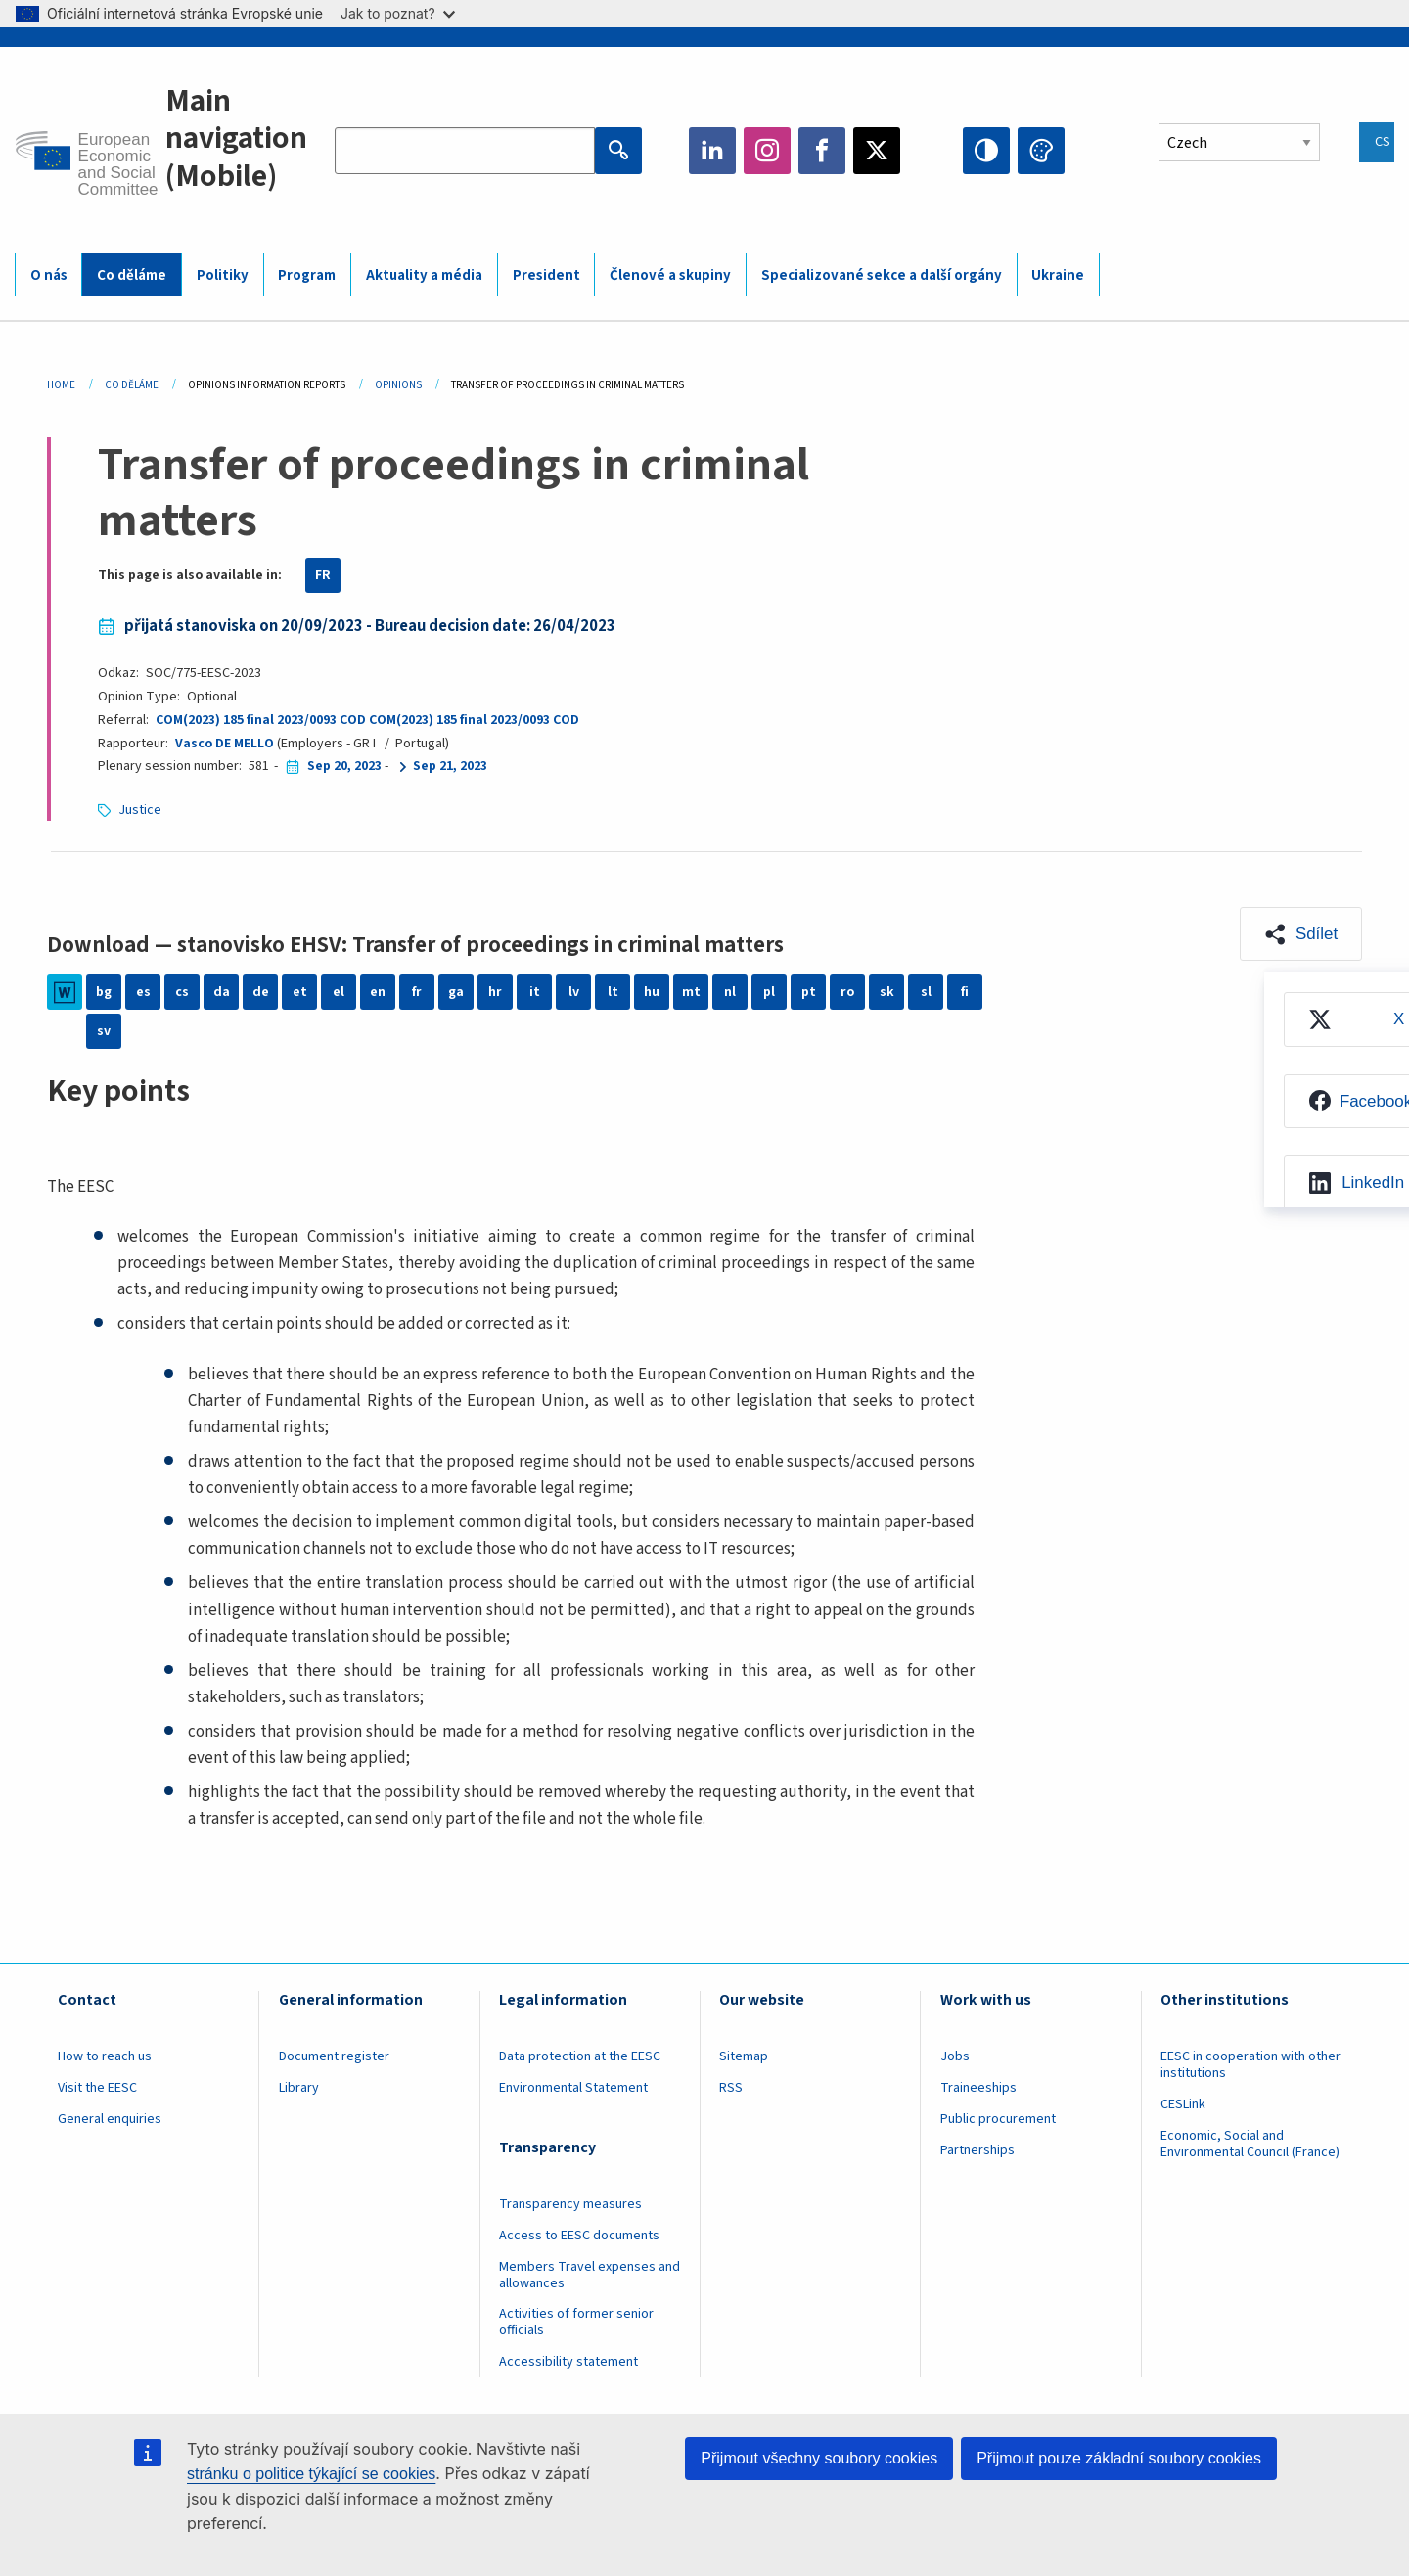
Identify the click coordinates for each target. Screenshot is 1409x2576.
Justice (139, 810)
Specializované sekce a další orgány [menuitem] (881, 275)
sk (887, 992)
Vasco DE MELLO (224, 743)
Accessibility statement (568, 2362)
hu (651, 992)
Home (61, 385)
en (378, 992)
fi (965, 992)
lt (613, 992)
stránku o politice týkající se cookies (311, 2473)
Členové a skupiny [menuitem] (670, 275)
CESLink (1182, 2104)
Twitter (876, 150)
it (534, 992)
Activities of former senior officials (576, 2322)
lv (573, 992)
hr (495, 992)
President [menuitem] (546, 275)
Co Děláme (132, 385)
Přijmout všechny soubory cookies (819, 2458)
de (260, 992)
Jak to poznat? (398, 13)
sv (104, 1031)
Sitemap (743, 2056)
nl (730, 992)
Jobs (955, 2056)
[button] (1301, 934)
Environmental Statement (573, 2088)
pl (769, 992)
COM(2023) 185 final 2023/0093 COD (261, 720)
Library (299, 2088)
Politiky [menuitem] (223, 275)
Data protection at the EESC (579, 2056)
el (338, 992)
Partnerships (977, 2150)
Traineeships (978, 2088)
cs (182, 992)
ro (847, 992)
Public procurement (998, 2119)
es (143, 992)
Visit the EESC (97, 2088)
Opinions (398, 385)
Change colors (1041, 150)
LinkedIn (712, 150)
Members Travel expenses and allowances (589, 2275)
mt (691, 992)
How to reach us (105, 2056)
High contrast (986, 150)
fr (417, 992)
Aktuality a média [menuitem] (424, 275)
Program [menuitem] (307, 275)
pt (808, 992)
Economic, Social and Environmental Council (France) (1251, 2144)
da (221, 992)
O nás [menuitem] (49, 275)
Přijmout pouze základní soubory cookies (1119, 2458)
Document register (334, 2056)
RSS (731, 2088)
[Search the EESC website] (465, 150)
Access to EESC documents (579, 2235)
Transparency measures (570, 2204)
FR (323, 575)
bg (104, 992)
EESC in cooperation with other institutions (1250, 2065)
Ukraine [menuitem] (1057, 275)
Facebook (821, 150)
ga (456, 992)
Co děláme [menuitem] (131, 275)
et (300, 992)
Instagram (767, 150)
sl (926, 992)
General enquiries (109, 2119)
